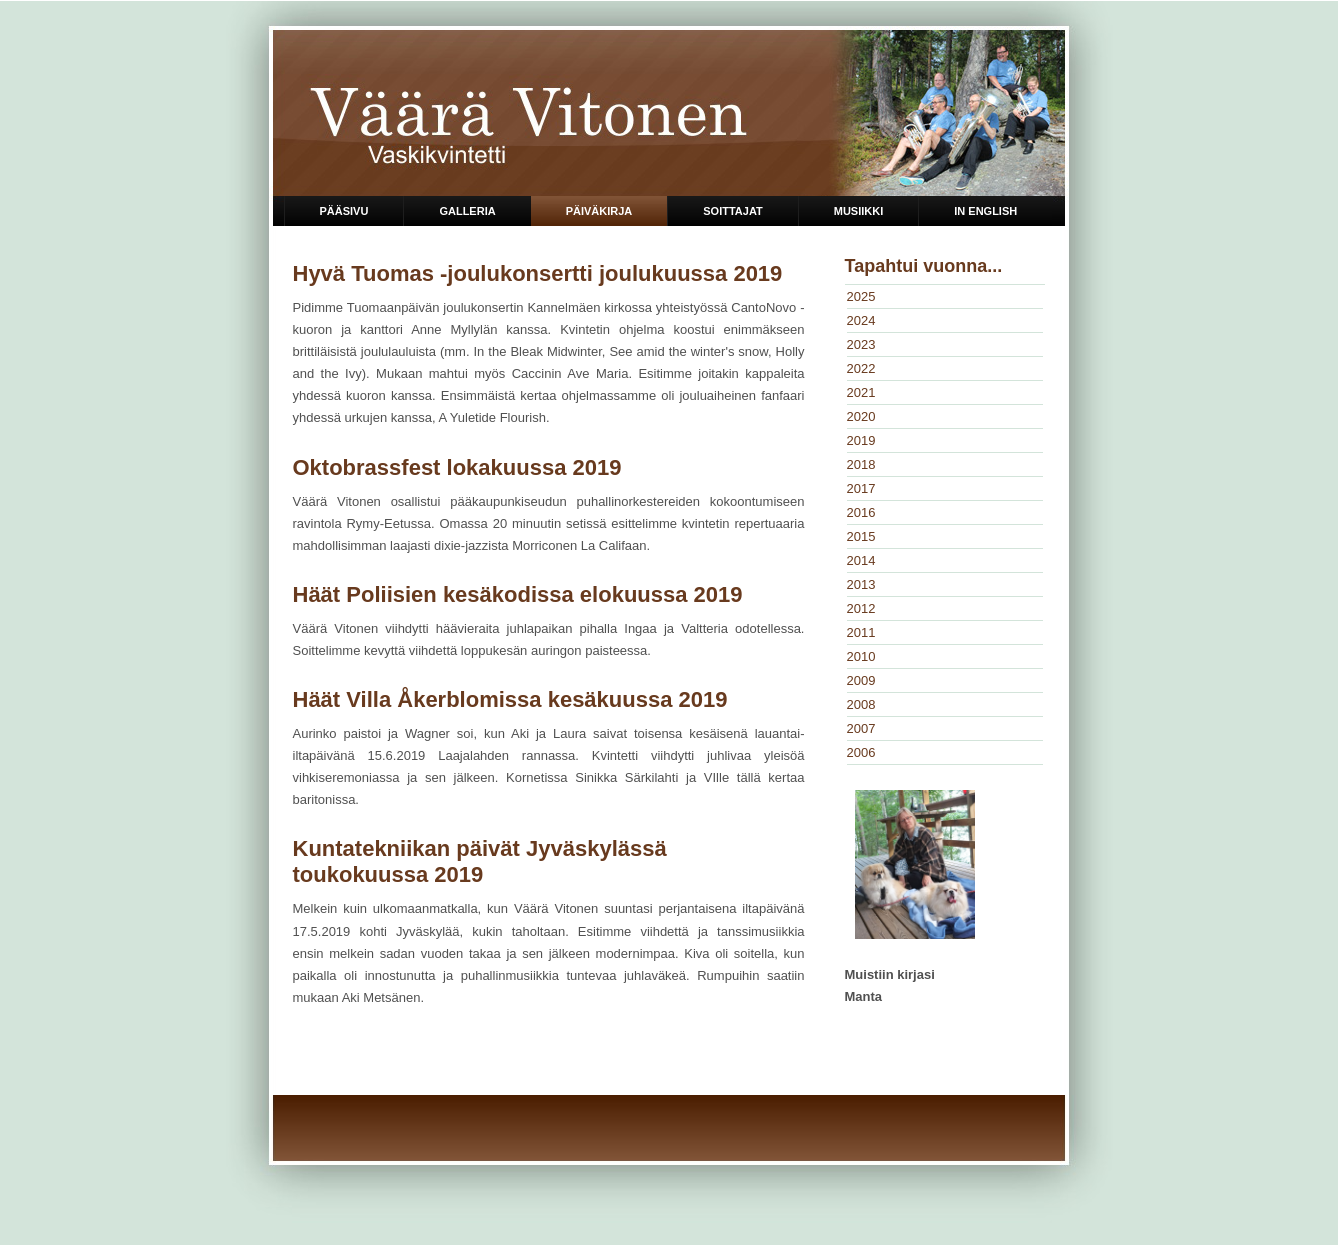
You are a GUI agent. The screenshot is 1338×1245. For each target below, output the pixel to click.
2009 (861, 680)
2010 (861, 656)
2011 (861, 632)
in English (985, 211)
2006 (861, 752)
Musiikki (859, 211)
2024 (861, 320)
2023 (861, 344)
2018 (861, 464)
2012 (861, 608)
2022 (861, 368)
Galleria (467, 211)
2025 (861, 296)
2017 (861, 488)
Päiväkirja (599, 211)
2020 (861, 416)
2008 (861, 704)
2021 (861, 392)
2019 (861, 440)
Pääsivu (344, 211)
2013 (861, 584)
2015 (861, 536)
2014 (861, 560)
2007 (861, 728)
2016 (861, 512)
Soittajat (732, 211)
